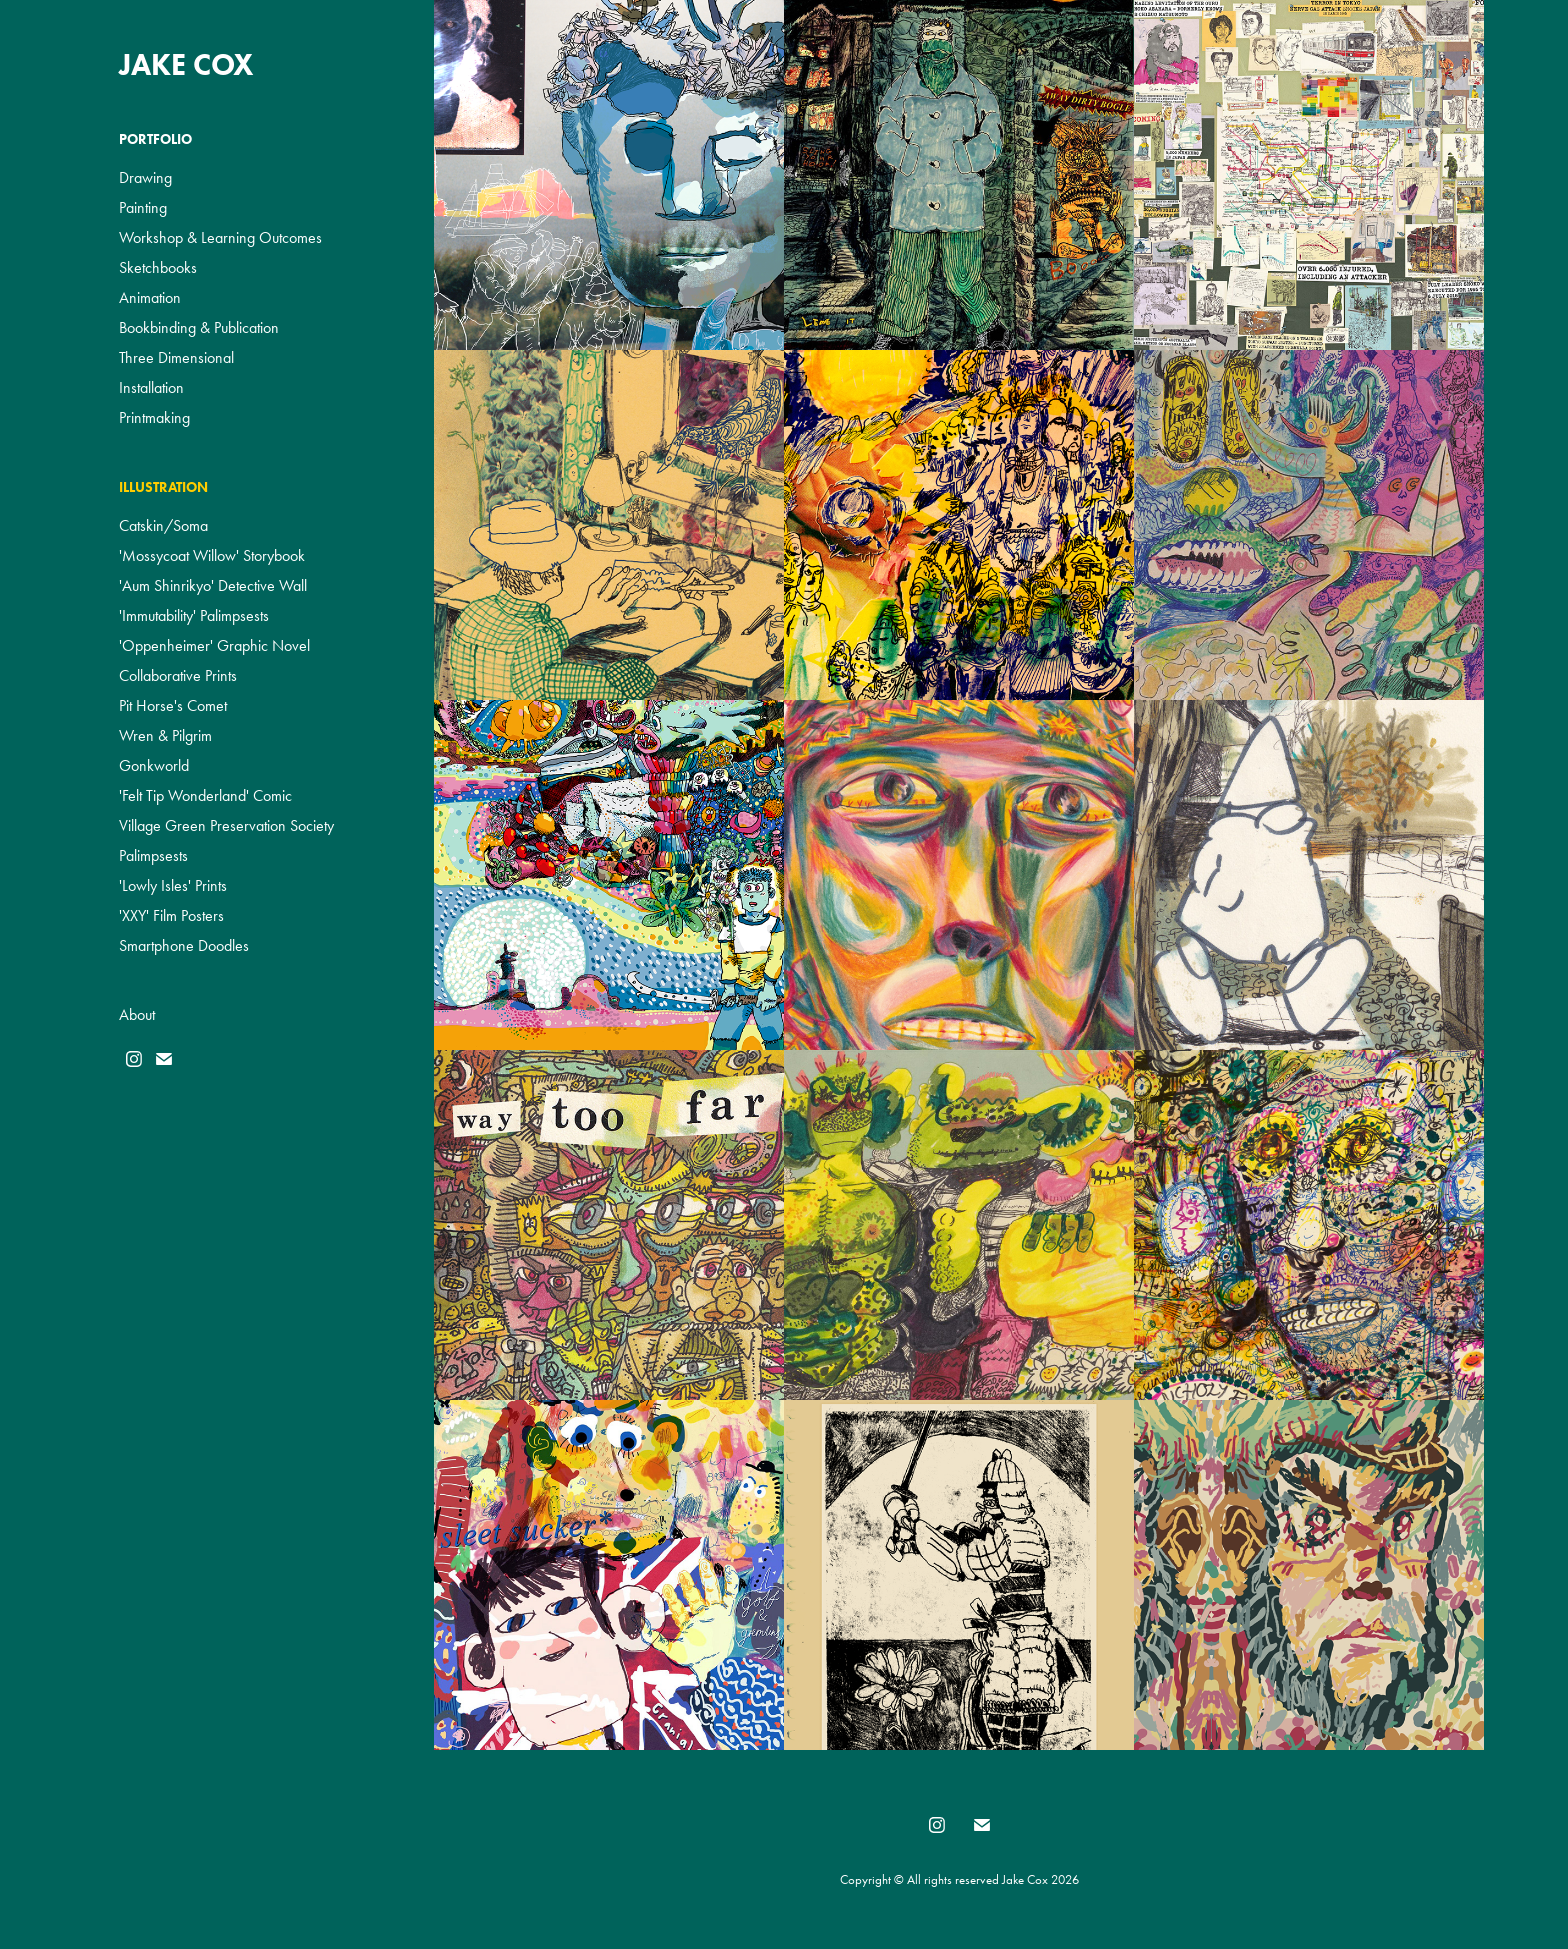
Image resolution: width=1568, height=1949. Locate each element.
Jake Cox (186, 64)
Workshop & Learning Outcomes (220, 237)
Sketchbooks (158, 267)
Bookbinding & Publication (199, 327)
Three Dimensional (176, 357)
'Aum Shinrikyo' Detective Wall (213, 585)
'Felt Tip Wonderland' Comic (205, 795)
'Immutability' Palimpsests (194, 615)
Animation (150, 297)
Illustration (163, 487)
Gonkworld (154, 765)
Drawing (145, 177)
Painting (143, 207)
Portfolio (155, 139)
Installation (151, 387)
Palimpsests (153, 855)
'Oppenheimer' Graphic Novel (214, 645)
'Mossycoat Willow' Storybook (212, 555)
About (137, 1014)
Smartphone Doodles (184, 945)
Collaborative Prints (178, 675)
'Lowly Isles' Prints (173, 885)
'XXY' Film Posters (171, 915)
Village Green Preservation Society (226, 825)
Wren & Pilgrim (165, 735)
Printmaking (154, 417)
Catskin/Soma (163, 525)
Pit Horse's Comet (173, 705)
